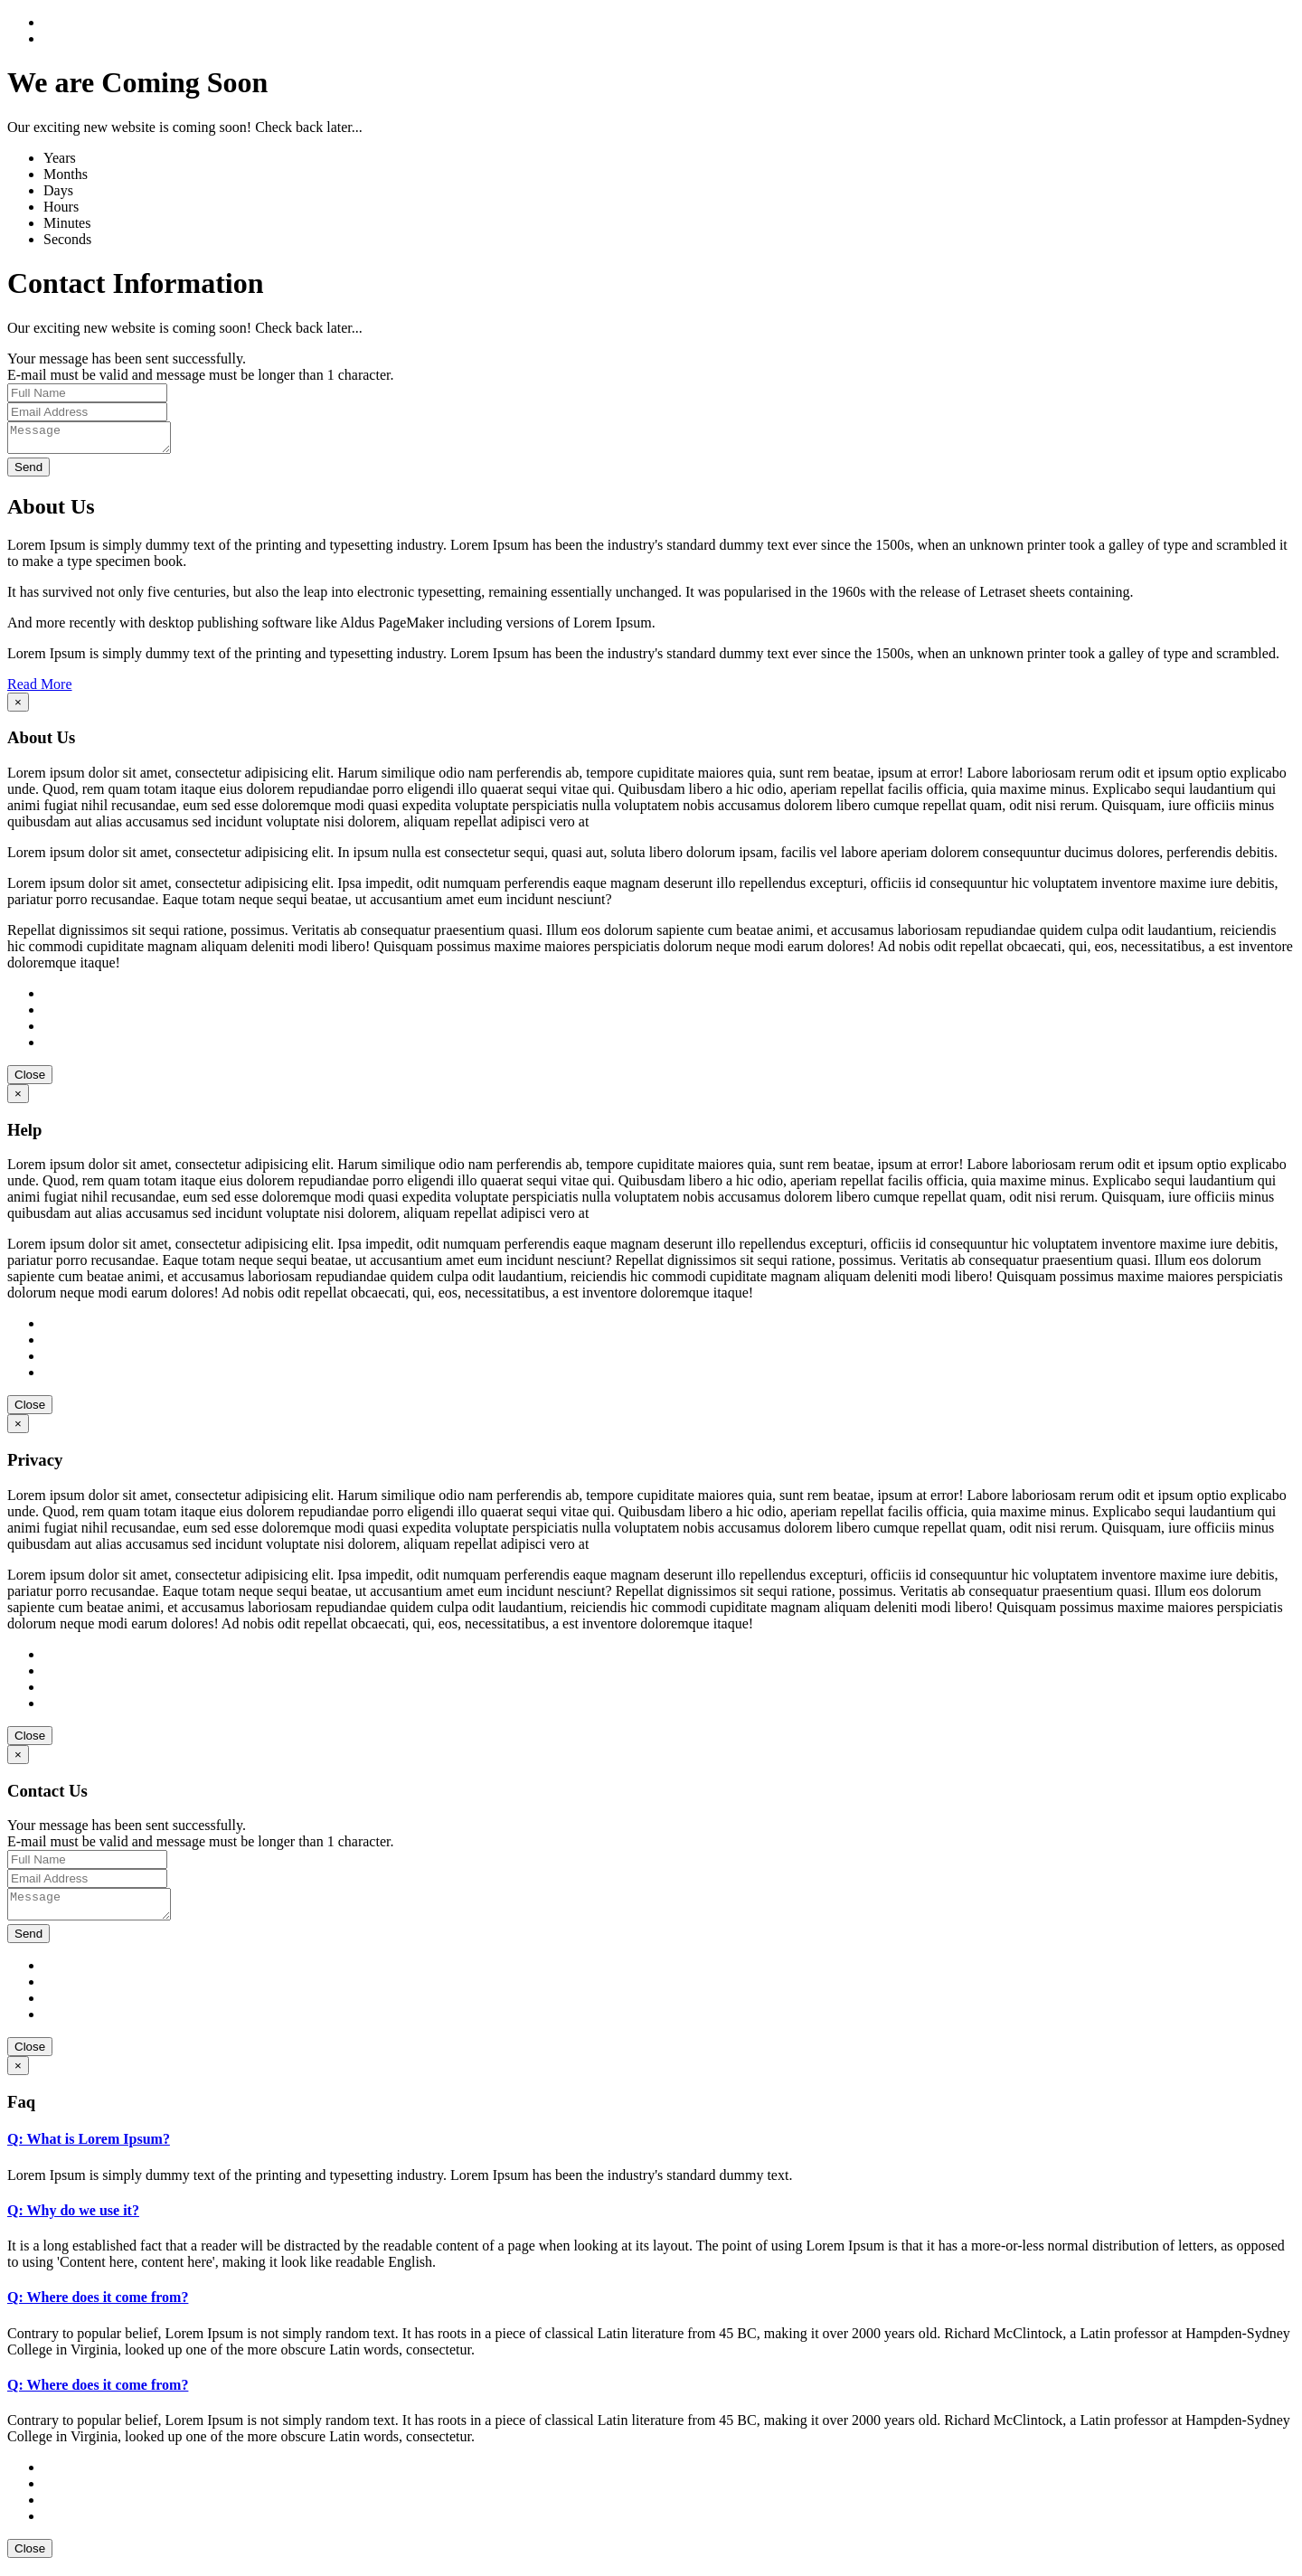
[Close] (18, 707)
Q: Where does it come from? (97, 2308)
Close (29, 1080)
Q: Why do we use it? (73, 2221)
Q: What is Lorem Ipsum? (88, 2149)
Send (28, 472)
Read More (39, 689)
